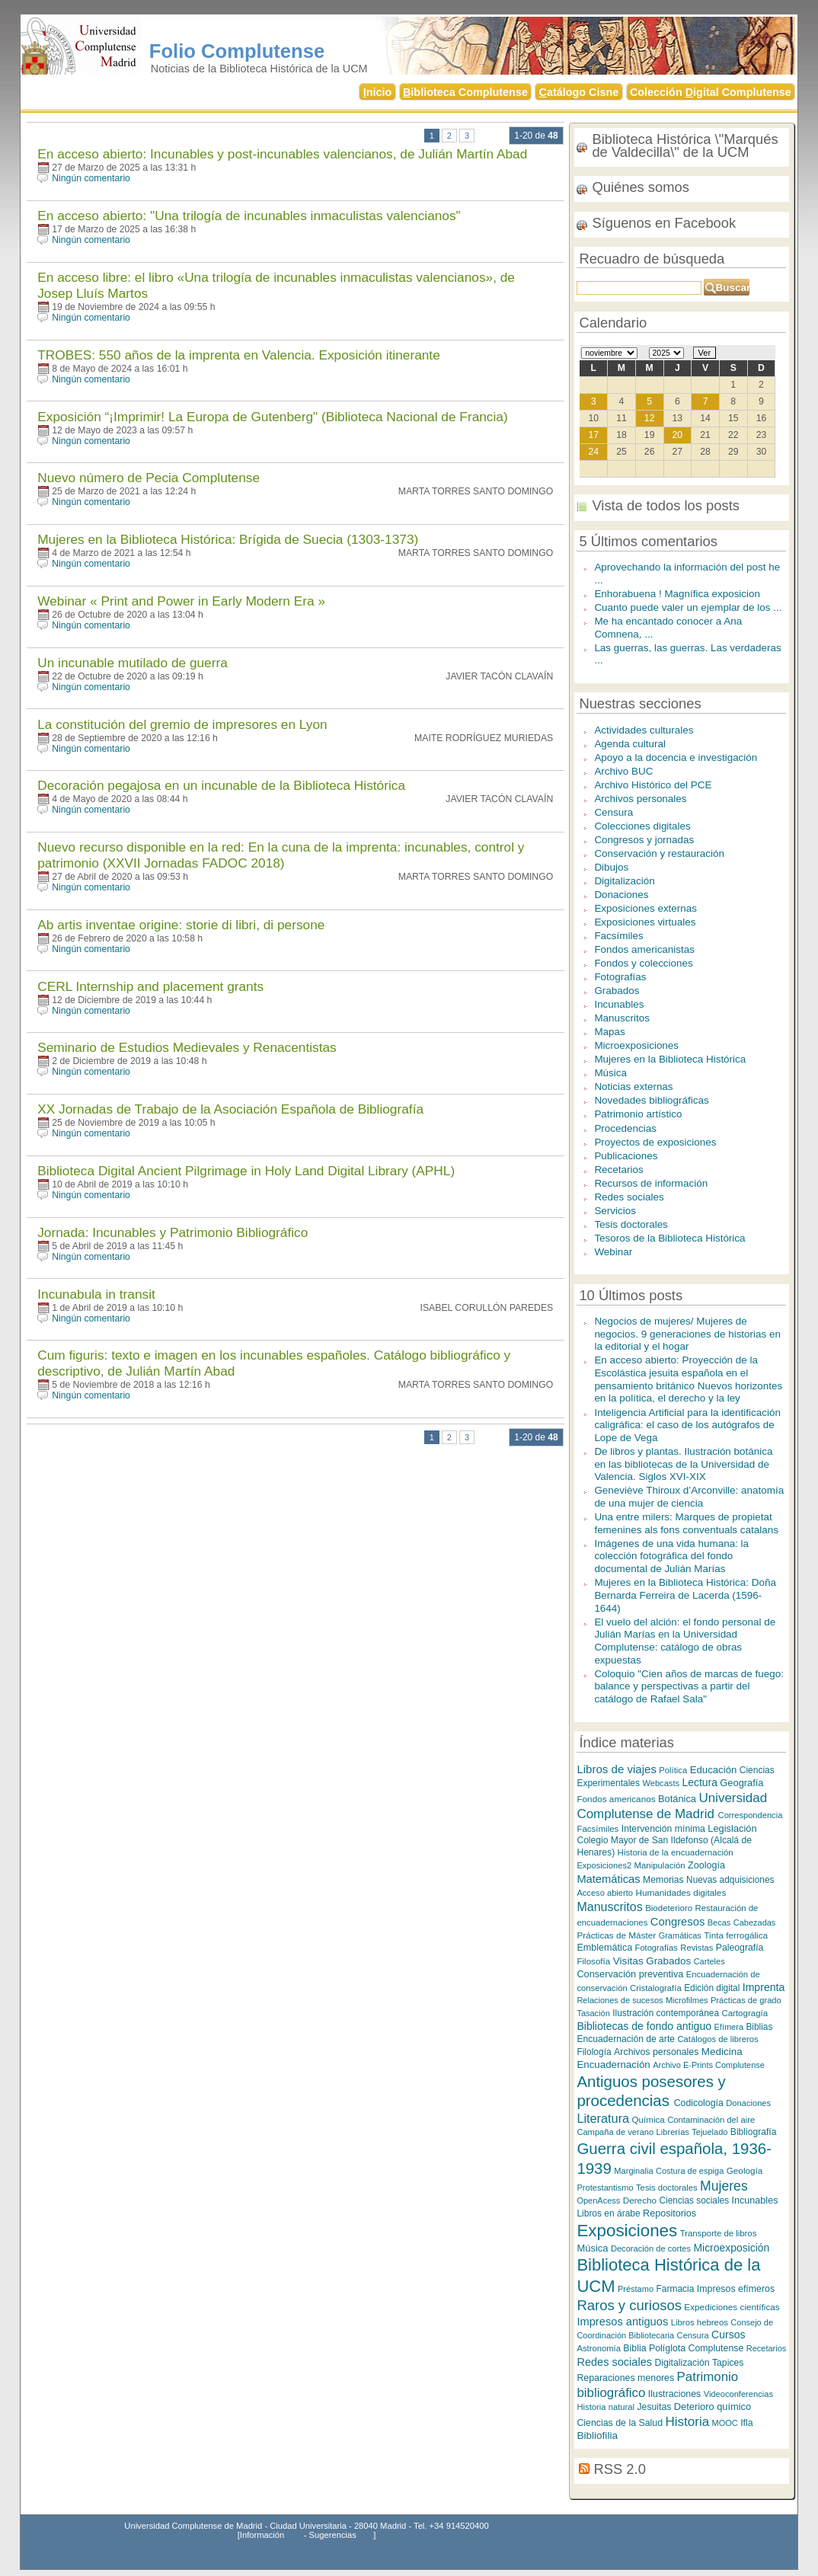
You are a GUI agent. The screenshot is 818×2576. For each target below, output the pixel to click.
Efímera (729, 2026)
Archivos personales (640, 798)
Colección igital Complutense (710, 92)
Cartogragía (744, 2013)
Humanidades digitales (680, 1892)
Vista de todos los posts (666, 505)
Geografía (741, 1782)
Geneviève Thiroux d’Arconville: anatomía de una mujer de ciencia (689, 1497)
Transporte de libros (718, 2233)
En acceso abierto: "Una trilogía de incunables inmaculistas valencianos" (248, 215)
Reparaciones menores (625, 2378)
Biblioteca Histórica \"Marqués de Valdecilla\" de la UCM (685, 145)
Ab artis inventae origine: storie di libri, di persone (180, 924)
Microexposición (731, 2248)
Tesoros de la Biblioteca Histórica (669, 1238)
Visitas (628, 1961)
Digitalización (624, 881)
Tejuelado (709, 2132)
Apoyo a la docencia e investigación (675, 757)
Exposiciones (627, 2230)
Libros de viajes (617, 1769)
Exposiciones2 (604, 1865)
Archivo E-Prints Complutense (709, 2064)
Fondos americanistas (644, 949)
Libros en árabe (608, 2213)
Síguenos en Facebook (664, 223)
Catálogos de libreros (717, 2039)
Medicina (722, 2051)
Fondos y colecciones (643, 963)
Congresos (677, 1922)
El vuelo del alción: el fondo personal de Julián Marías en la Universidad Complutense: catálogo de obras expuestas (684, 1641)
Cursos (728, 2334)
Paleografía (740, 1947)
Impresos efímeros (736, 2289)
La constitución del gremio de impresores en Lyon (182, 724)
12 (649, 418)
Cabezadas (754, 1922)
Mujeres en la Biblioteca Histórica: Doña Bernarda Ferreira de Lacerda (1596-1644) (685, 1595)
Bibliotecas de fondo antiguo (644, 2026)
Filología (594, 2052)
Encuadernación (613, 2064)
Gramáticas (680, 1935)
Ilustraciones (674, 2394)
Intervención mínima (663, 1828)
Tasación (593, 2013)
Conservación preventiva (630, 1974)
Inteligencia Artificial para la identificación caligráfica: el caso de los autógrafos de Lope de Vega (687, 1425)
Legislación (732, 1828)
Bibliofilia (597, 2435)
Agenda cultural (630, 743)
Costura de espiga (690, 2170)
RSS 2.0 (620, 2469)
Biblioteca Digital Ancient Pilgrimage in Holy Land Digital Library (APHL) (246, 1170)
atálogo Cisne (579, 92)
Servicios (615, 1210)
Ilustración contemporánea (665, 2013)
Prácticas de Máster (616, 1935)
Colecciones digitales (642, 826)
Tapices (727, 2362)
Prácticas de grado (746, 2000)
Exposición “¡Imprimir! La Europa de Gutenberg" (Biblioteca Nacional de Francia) (272, 416)
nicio (377, 92)
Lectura (699, 1782)
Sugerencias (332, 2534)
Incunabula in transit (96, 1294)
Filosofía (593, 1961)
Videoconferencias (738, 2394)
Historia (687, 2422)
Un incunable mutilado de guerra (132, 662)
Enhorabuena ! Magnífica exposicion (677, 593)
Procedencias (625, 1128)
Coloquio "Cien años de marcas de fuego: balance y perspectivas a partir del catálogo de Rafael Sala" (689, 1686)
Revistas (696, 1947)
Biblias (759, 2026)
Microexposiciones (636, 1045)
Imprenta (764, 1987)
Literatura (603, 2118)
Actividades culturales (643, 730)
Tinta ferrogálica (736, 1935)
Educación (713, 1769)
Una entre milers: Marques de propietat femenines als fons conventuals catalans (686, 1523)
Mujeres (724, 2186)
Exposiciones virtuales (644, 922)
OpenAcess (598, 2200)
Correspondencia (750, 1815)
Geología (745, 2170)
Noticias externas (633, 1086)
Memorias (663, 1879)
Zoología (706, 1865)
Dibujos (611, 867)
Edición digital (712, 1988)
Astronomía (599, 2348)
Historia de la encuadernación (675, 1852)
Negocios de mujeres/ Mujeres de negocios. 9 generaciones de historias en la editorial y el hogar (687, 1333)
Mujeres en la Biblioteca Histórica (670, 1059)
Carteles (709, 1961)
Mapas (609, 1031)
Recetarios (618, 1169)
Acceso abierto (605, 1892)
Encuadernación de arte (626, 2039)
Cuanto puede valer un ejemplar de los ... (687, 607)
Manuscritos (622, 1018)
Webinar (613, 1252)
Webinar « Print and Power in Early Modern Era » (181, 601)
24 (593, 451)
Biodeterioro (668, 1908)
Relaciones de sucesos (620, 2000)
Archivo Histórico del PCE (652, 785)
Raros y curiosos (629, 2305)
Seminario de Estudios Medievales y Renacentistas (187, 1047)
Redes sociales (628, 1197)
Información (262, 2534)
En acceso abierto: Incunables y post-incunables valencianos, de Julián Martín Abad (282, 153)
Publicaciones (625, 1156)
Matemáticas (608, 1879)
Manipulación (659, 1865)
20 (678, 435)
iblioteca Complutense (465, 92)
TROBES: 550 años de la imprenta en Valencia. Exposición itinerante (238, 355)
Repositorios (669, 2213)
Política (673, 1770)
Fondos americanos (616, 1799)
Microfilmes (687, 2000)
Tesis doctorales (630, 1224)
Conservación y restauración (659, 853)
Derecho (640, 2200)
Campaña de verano (615, 2132)
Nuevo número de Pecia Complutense (148, 477)
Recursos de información (651, 1183)
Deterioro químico (712, 2406)
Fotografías (620, 977)
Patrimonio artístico (638, 1114)
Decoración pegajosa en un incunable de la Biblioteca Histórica (221, 785)
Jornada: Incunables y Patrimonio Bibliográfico (172, 1232)
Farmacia (675, 2289)
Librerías (673, 2132)
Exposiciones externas (645, 908)
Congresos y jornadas (644, 839)
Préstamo (635, 2288)
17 (593, 435)
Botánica (677, 1798)
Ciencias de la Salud (620, 2423)
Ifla (746, 2423)
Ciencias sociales (695, 2200)
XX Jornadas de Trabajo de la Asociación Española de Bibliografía (230, 1109)
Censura (613, 812)
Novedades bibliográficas (651, 1100)
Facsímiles (618, 935)
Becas (719, 1922)
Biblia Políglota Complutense (683, 2348)
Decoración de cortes (651, 2248)
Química (648, 2119)
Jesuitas (654, 2407)
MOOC (725, 2422)
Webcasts (660, 1783)
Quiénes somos (640, 187)
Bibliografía (753, 2132)
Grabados (616, 990)
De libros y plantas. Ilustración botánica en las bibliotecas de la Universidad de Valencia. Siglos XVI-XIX (683, 1464)
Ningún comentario (91, 178)
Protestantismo (605, 2187)
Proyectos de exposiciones (655, 1142)
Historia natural (605, 2406)
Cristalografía (656, 1988)
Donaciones (621, 894)
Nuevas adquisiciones (730, 1879)
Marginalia (633, 2170)
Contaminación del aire (711, 2119)
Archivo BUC (623, 771)
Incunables (619, 1004)
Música (610, 1073)
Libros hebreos (699, 2322)
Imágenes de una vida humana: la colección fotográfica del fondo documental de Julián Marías (671, 1556)
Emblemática (604, 1947)
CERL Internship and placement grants (150, 986)
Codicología (699, 2103)
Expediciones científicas (731, 2307)
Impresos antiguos (622, 2322)
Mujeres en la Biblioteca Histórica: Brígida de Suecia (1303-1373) (227, 539)
